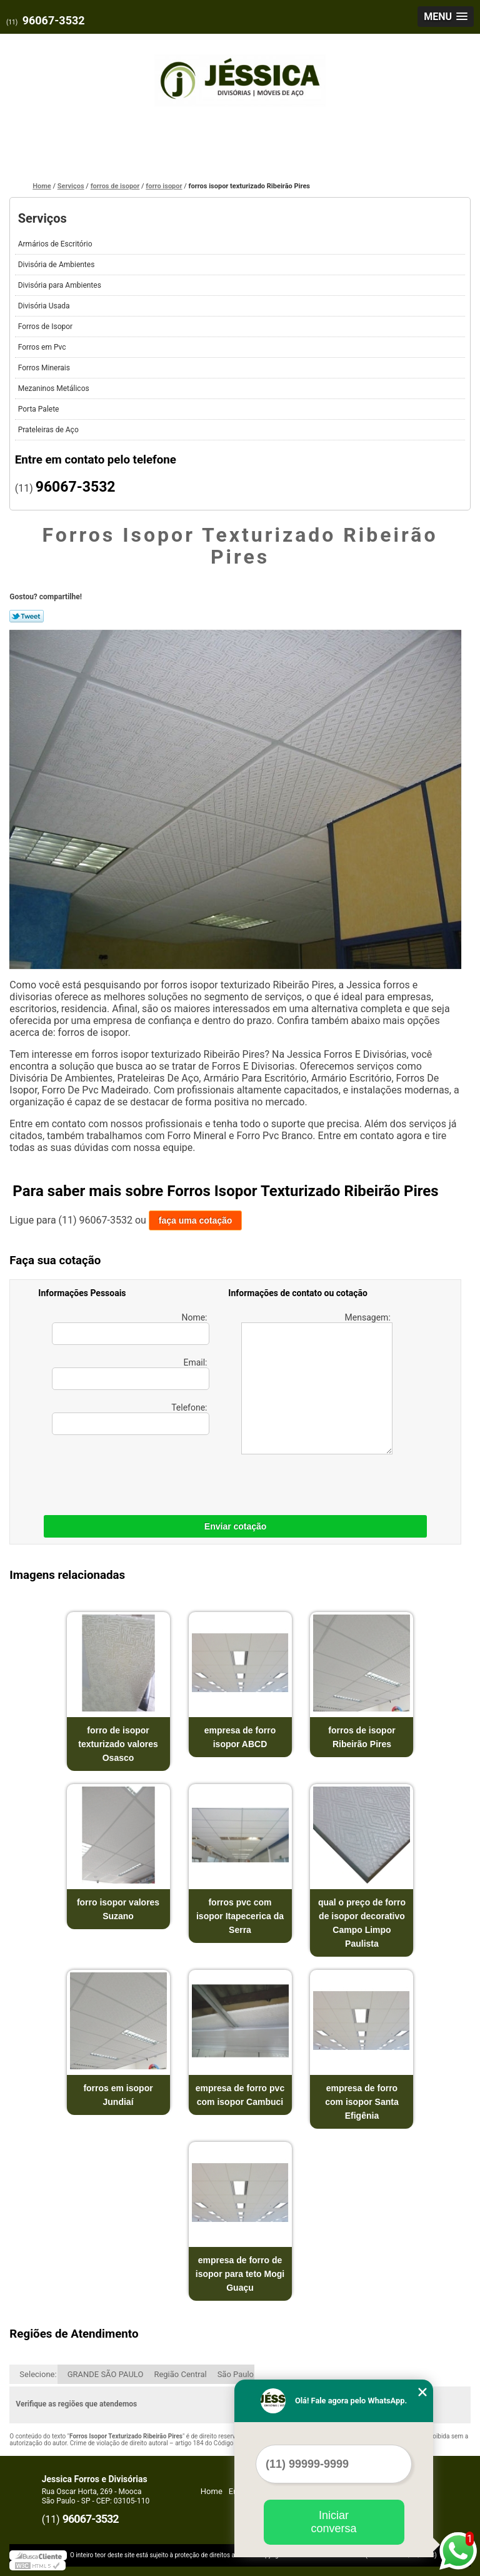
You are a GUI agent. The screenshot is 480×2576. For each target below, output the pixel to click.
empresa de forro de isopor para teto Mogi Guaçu (240, 2274)
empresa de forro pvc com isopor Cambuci (240, 2095)
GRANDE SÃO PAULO (106, 2374)
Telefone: (130, 1418)
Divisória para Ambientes (60, 285)
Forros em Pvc (43, 347)
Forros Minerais (45, 367)
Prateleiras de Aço (49, 429)
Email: (130, 1373)
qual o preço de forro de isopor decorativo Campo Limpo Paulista (362, 1923)
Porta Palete (39, 409)
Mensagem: (317, 1383)
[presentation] (117, 1472)
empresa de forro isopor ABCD (240, 1737)
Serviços (42, 218)
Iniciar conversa (333, 2522)
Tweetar (26, 616)
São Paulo (236, 2374)
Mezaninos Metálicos (54, 388)
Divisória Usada (45, 306)
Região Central (180, 2374)
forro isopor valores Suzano (118, 1909)
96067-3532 (53, 20)
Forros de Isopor (46, 326)
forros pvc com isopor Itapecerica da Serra (240, 1916)
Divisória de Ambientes (57, 264)
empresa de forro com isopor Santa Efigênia (361, 2102)
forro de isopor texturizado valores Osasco (118, 1744)
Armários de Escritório (56, 244)
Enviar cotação (235, 1526)
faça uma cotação (195, 1220)
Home (211, 2491)
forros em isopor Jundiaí (117, 2095)
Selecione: (37, 2374)
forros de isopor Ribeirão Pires (361, 1737)
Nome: (130, 1328)
